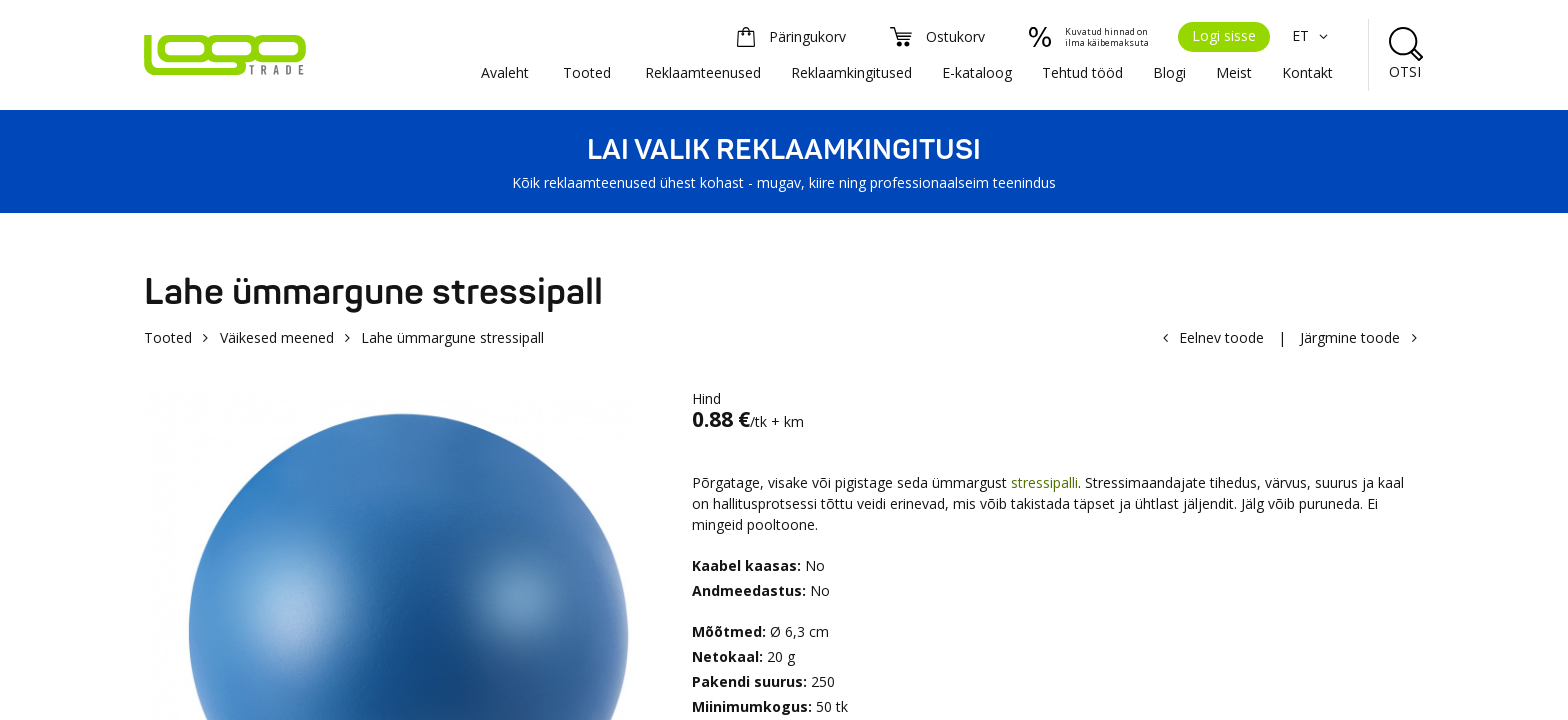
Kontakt (1307, 72)
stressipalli (1044, 482)
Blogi (1169, 72)
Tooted (587, 72)
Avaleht (505, 72)
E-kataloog (977, 72)
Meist (1234, 72)
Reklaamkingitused (851, 72)
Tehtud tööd (1082, 72)
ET (1312, 35)
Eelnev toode (1221, 337)
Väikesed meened (277, 337)
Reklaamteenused (703, 72)
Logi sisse (1224, 35)
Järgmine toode (1350, 337)
